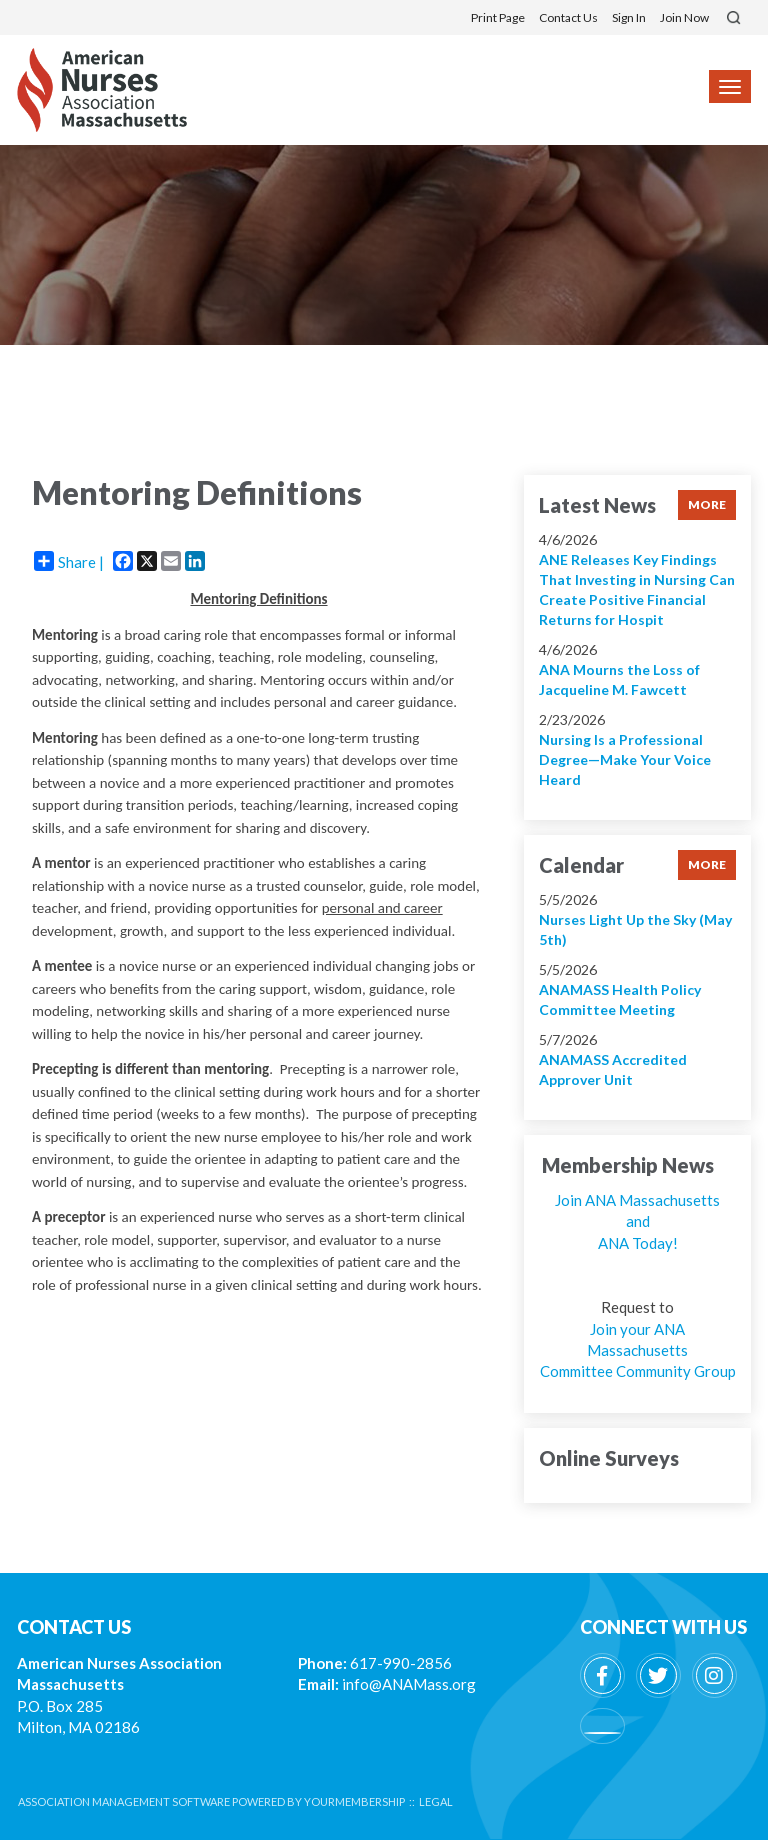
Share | (69, 561)
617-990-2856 (401, 1663)
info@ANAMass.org (409, 1684)
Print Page (498, 17)
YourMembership (354, 1801)
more (707, 504)
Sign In (629, 17)
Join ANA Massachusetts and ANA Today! (637, 1221)
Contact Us (568, 17)
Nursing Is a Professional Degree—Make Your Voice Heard (625, 759)
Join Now (684, 17)
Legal (436, 1801)
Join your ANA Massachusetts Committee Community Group (638, 1350)
